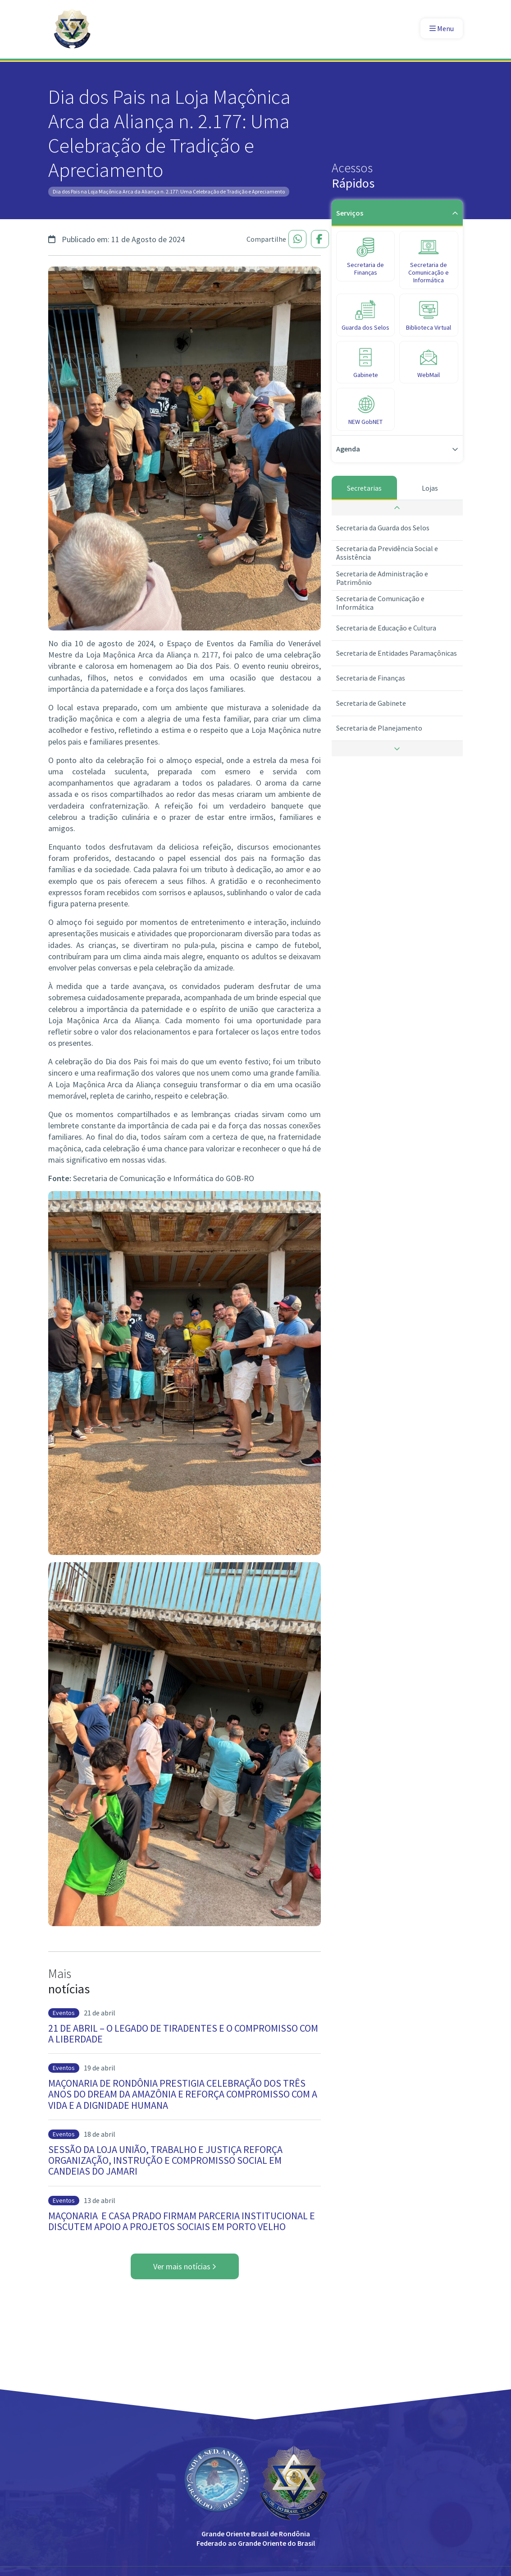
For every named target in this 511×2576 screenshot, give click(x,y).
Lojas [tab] (430, 487)
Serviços (397, 212)
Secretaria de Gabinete (371, 703)
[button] (397, 507)
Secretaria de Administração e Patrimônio (382, 578)
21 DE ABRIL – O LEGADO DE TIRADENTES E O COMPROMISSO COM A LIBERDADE (183, 2033)
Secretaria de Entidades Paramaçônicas (396, 653)
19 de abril (99, 2067)
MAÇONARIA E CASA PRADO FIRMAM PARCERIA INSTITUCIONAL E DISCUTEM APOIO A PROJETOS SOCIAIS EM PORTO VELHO (181, 2221)
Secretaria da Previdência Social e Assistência (387, 552)
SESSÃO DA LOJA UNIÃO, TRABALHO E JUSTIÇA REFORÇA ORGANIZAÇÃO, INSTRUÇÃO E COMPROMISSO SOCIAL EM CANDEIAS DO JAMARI (165, 2160)
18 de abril (99, 2134)
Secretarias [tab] (364, 487)
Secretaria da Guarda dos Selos (382, 527)
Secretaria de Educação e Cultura (386, 627)
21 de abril (99, 2012)
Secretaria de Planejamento (379, 727)
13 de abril (99, 2200)
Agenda (397, 448)
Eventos (64, 2013)
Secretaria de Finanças (370, 677)
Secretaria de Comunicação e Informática (380, 603)
